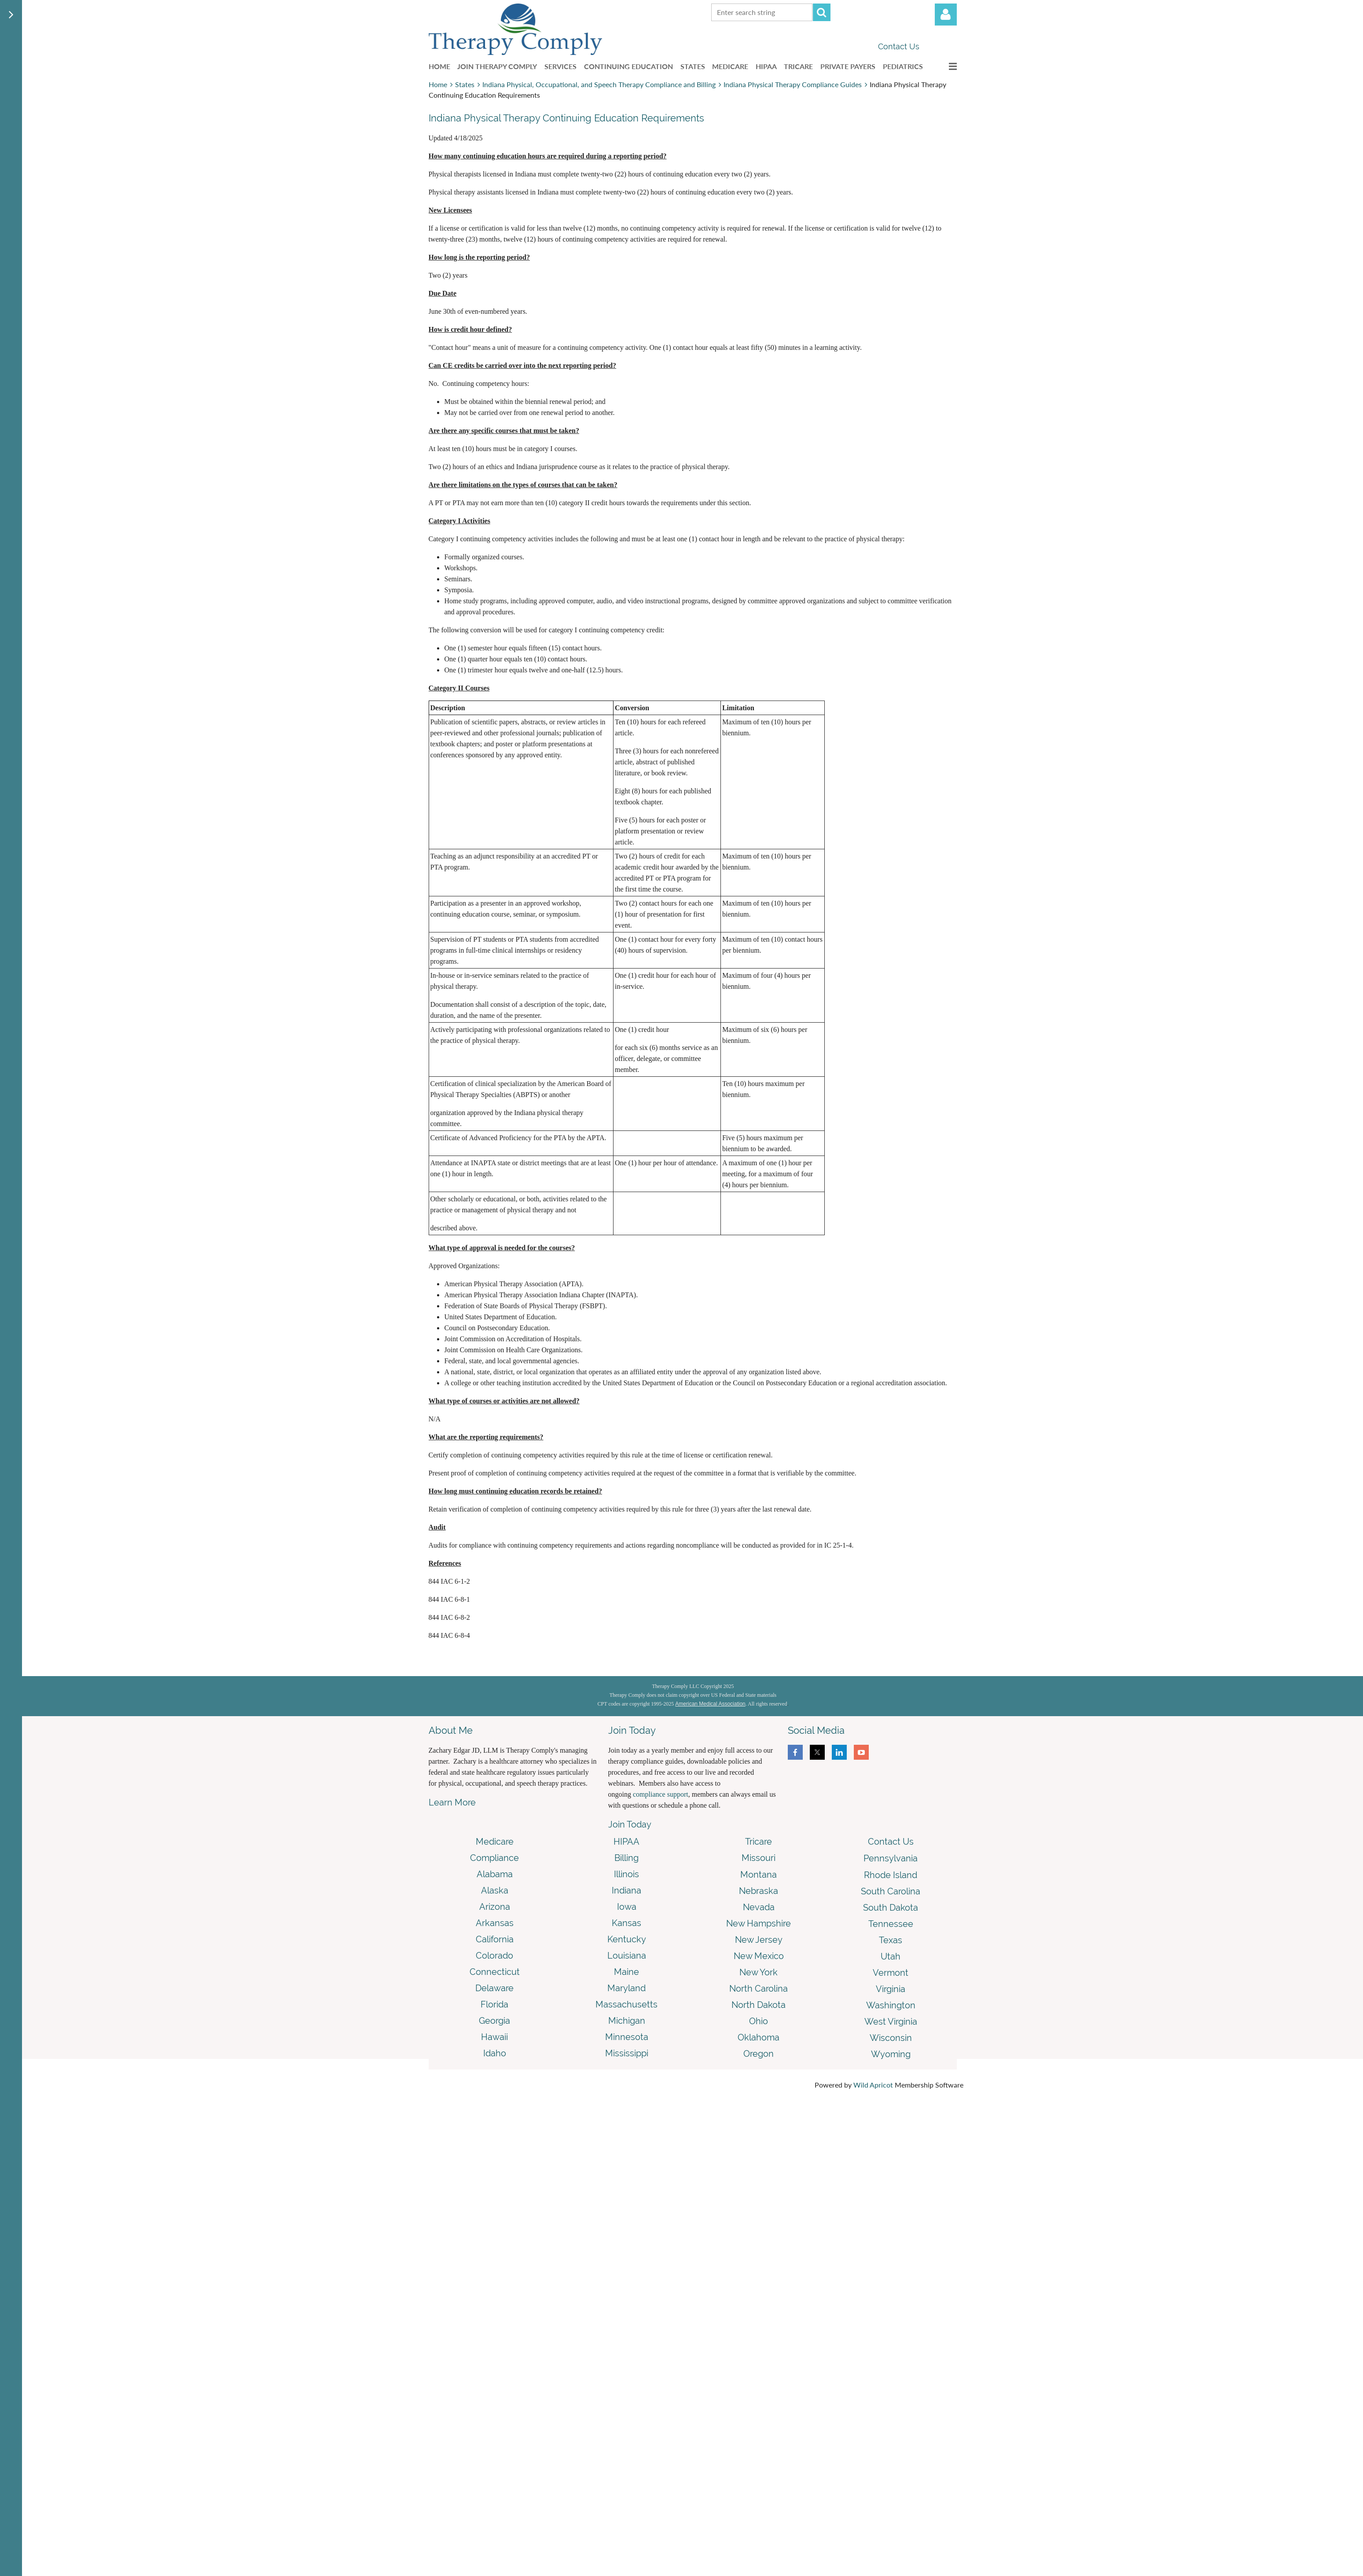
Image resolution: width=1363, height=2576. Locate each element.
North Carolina (758, 1988)
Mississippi (626, 2053)
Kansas (626, 1923)
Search (821, 12)
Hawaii (494, 2037)
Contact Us (898, 46)
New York (758, 1972)
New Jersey (759, 1939)
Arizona (494, 1906)
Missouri (758, 1858)
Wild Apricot (873, 2085)
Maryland (626, 1988)
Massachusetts (626, 2004)
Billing (626, 1858)
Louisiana (626, 1955)
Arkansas (495, 1923)
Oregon (758, 2053)
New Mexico (759, 1956)
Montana (758, 1874)
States (464, 84)
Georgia (494, 2020)
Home (438, 84)
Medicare (495, 1841)
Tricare (758, 1841)
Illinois (626, 1874)
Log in (946, 15)
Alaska (494, 1890)
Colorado (494, 1955)
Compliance (494, 1858)
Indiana (626, 1890)
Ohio (758, 2021)
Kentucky (626, 1939)
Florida (494, 2004)
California (495, 1939)
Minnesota (626, 2037)
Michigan (626, 2020)
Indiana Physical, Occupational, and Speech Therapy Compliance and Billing (599, 84)
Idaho (494, 2053)
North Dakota (758, 2005)
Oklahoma (758, 2037)
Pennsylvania (890, 1858)
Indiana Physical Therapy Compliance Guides (793, 84)
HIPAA (626, 1841)
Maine (626, 1972)
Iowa (626, 1906)
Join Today (629, 1824)
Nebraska (758, 1891)
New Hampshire (758, 1923)
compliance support (660, 1794)
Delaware (494, 1988)
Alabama (495, 1874)
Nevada (759, 1907)
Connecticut (495, 1972)
